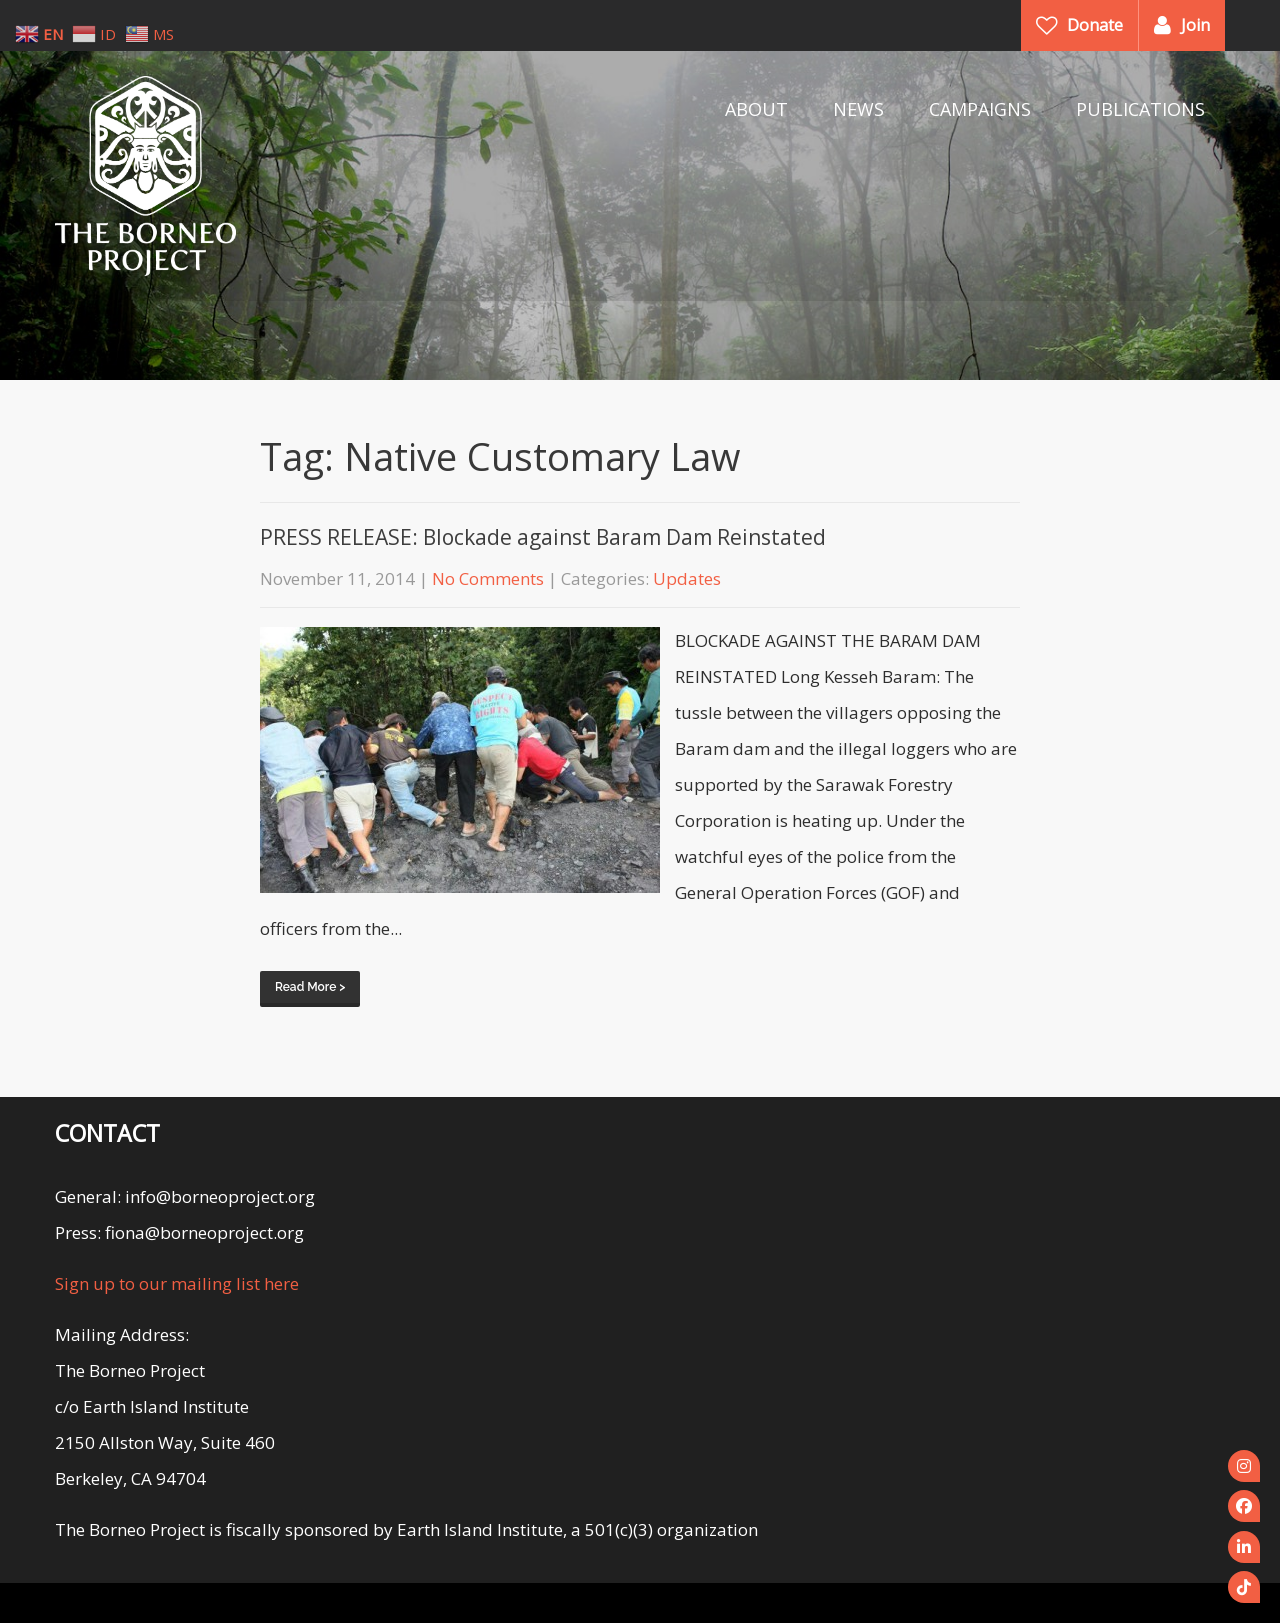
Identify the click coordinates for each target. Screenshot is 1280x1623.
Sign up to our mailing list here (177, 1283)
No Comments (488, 578)
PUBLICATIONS (1140, 109)
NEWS (858, 109)
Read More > (310, 987)
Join (1195, 25)
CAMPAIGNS (980, 109)
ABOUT (756, 109)
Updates (687, 578)
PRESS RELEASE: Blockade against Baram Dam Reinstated (543, 537)
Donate (1095, 25)
